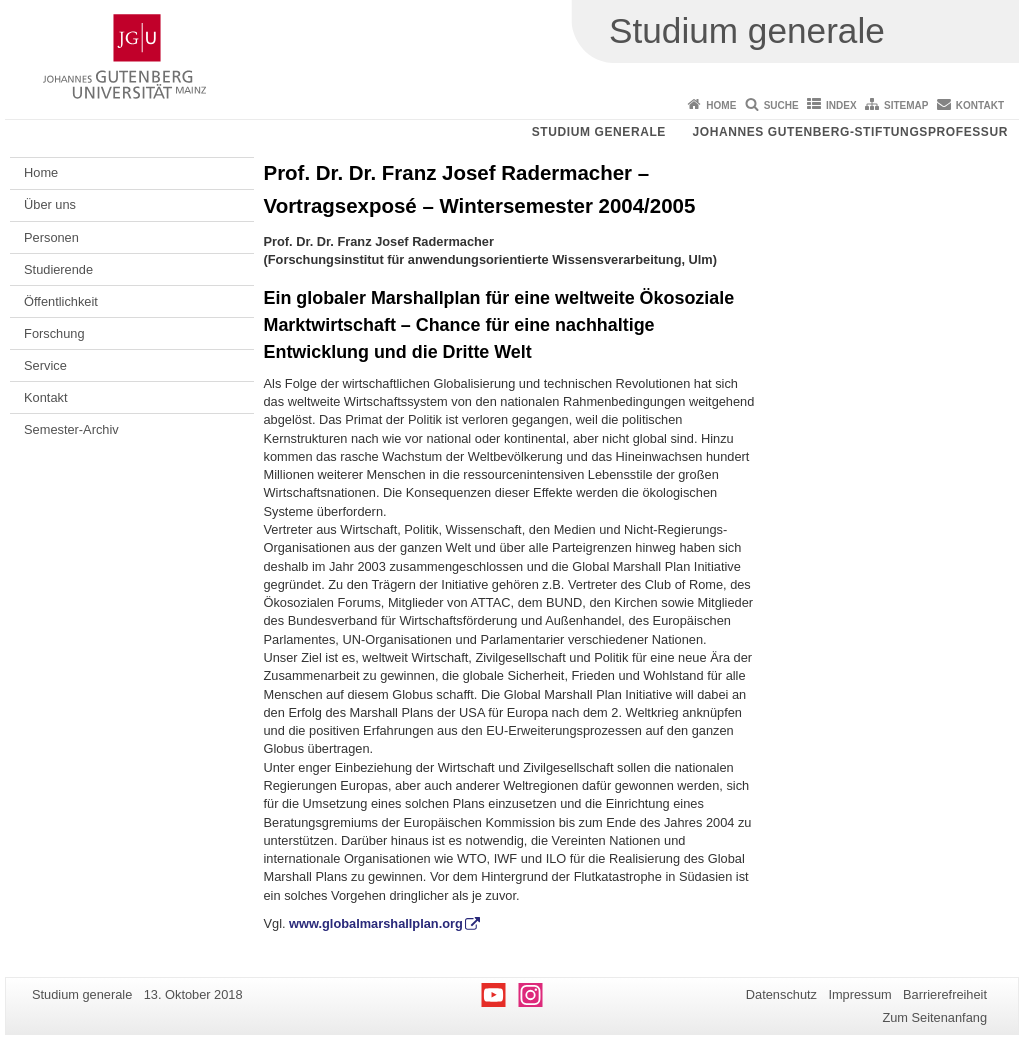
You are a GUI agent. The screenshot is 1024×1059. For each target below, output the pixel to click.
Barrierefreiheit (945, 994)
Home (721, 105)
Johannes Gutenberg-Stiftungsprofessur (850, 132)
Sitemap (906, 105)
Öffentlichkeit (61, 301)
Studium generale (599, 132)
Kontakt (980, 105)
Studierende (58, 269)
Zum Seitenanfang (934, 1017)
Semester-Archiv (71, 429)
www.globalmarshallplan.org (376, 923)
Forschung (54, 333)
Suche (781, 105)
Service (45, 365)
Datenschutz (781, 994)
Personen (51, 237)
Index (841, 105)
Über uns (50, 204)
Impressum (859, 994)
